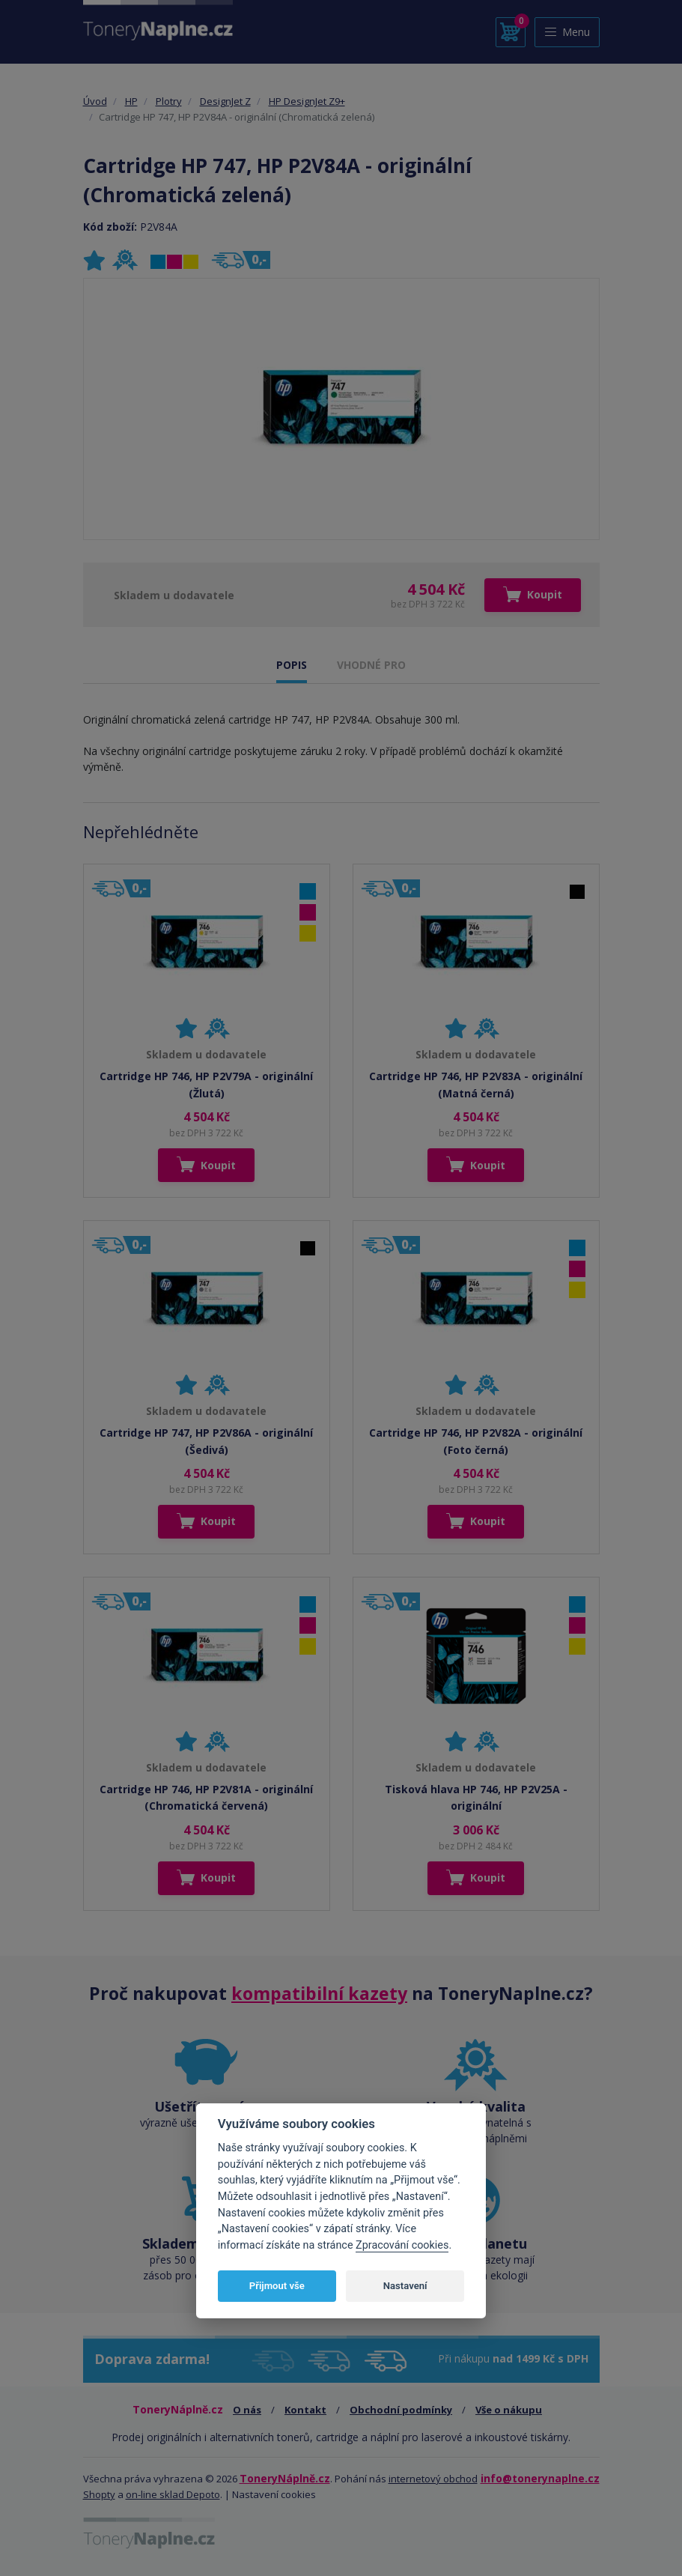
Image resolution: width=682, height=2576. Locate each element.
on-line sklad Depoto (173, 2494)
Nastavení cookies (274, 2494)
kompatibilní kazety (319, 1993)
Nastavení (405, 2285)
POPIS (291, 665)
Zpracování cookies (402, 2245)
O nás (247, 2409)
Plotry (169, 101)
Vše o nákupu (508, 2409)
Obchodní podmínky (401, 2409)
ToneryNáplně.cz (285, 2478)
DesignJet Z (225, 101)
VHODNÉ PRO (371, 665)
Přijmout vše (277, 2285)
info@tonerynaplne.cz (540, 2478)
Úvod (95, 101)
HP (131, 101)
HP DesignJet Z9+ (307, 101)
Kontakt (305, 2409)
